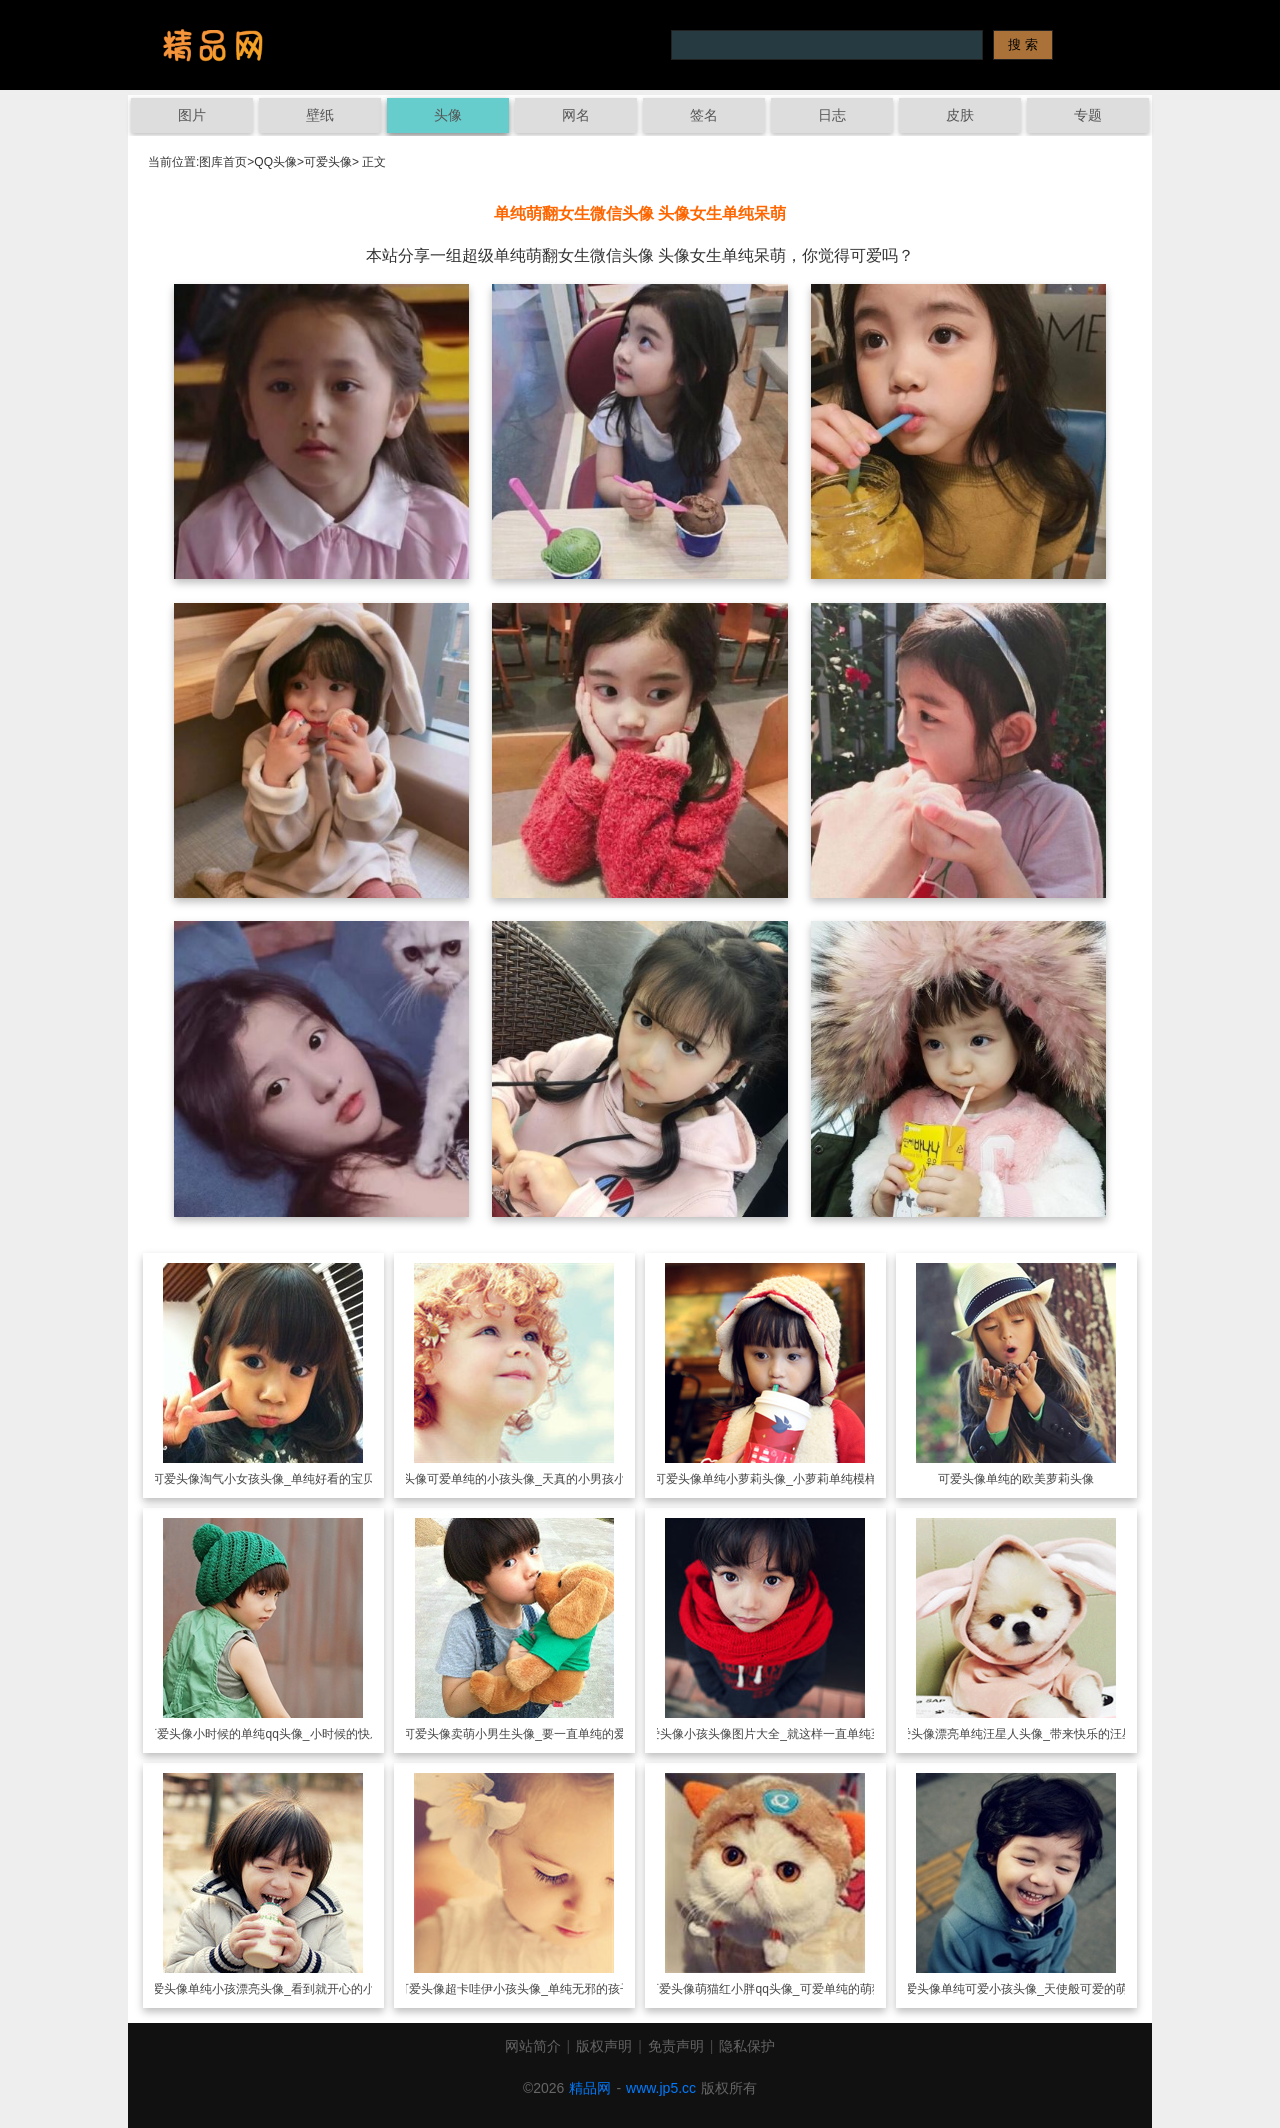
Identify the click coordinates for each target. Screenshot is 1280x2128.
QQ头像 (275, 162)
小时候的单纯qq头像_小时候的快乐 (287, 1734)
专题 (1088, 115)
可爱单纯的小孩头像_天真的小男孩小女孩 (538, 1479)
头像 (448, 115)
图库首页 (223, 162)
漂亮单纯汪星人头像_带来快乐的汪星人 (1040, 1734)
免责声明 (676, 2046)
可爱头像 (328, 162)
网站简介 (533, 2046)
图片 (192, 115)
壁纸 (320, 115)
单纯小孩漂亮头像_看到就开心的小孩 (287, 1989)
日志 (832, 115)
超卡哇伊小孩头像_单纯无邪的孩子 (538, 1989)
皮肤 (960, 115)
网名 (576, 115)
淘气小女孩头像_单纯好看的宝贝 (287, 1479)
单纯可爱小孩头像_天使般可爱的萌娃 (1040, 1989)
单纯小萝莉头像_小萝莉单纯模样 (789, 1479)
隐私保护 (747, 2046)
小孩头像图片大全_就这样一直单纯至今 (789, 1734)
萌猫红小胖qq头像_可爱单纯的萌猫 (789, 1989)
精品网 (590, 2088)
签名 (704, 115)
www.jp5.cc (661, 2088)
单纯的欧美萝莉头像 (1040, 1479)
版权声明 (604, 2046)
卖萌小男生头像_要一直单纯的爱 (538, 1734)
